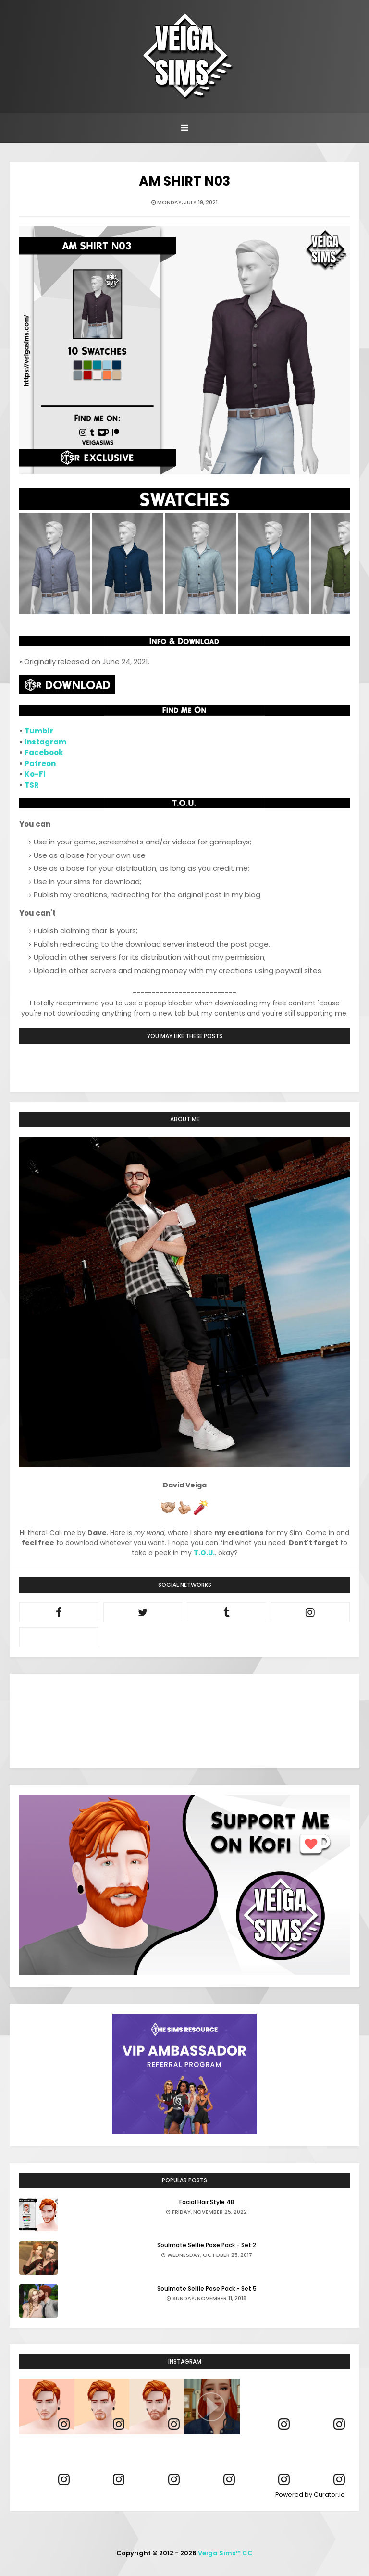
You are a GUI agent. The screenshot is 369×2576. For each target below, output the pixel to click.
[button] (212, 2406)
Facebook (44, 752)
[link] (64, 2424)
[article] (46, 2406)
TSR (32, 785)
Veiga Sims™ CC (225, 2553)
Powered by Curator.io (310, 2494)
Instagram (45, 742)
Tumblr (39, 731)
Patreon (40, 763)
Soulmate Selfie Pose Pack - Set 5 (207, 2288)
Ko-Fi (35, 774)
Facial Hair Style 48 (206, 2202)
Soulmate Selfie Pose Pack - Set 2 (206, 2245)
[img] (46, 2406)
